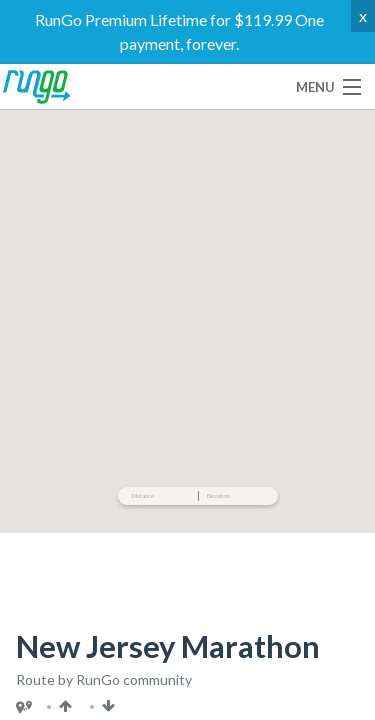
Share (242, 311)
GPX (112, 357)
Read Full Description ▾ (259, 487)
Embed (49, 357)
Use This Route (100, 311)
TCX (165, 357)
